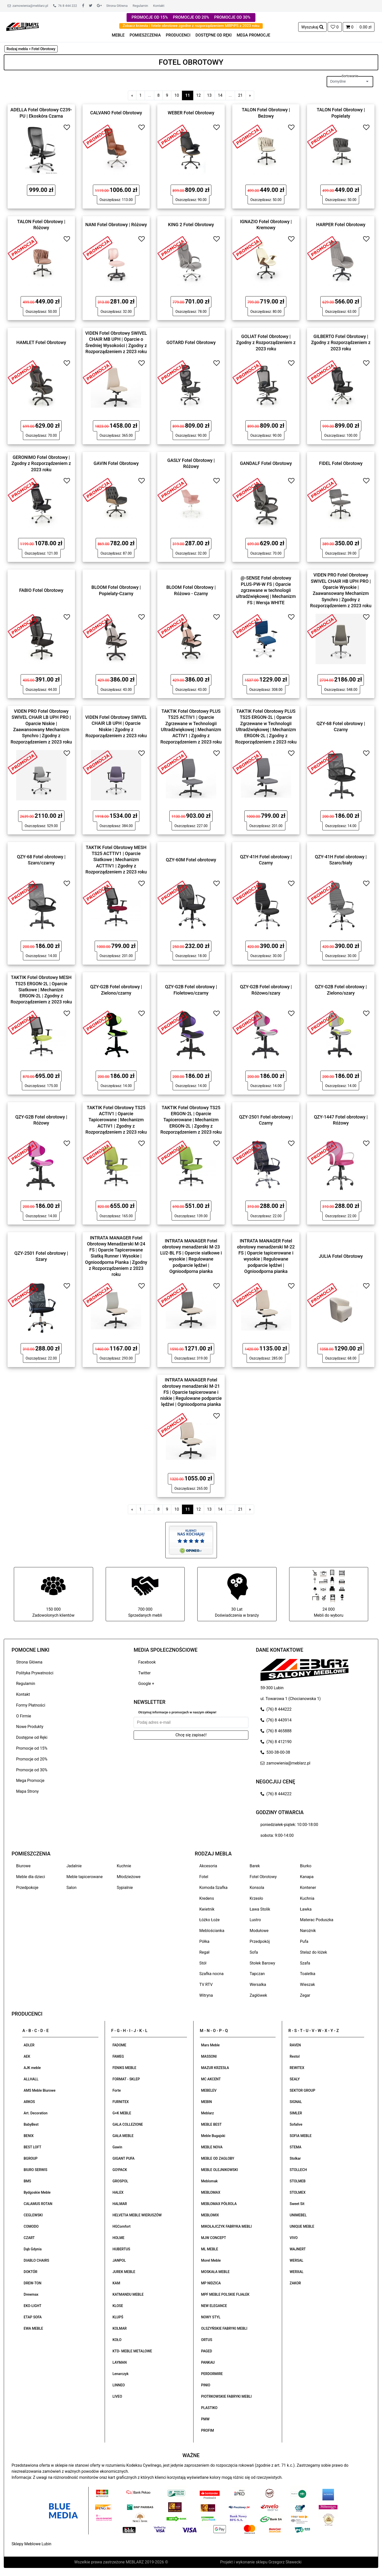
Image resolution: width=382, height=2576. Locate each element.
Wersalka (258, 1984)
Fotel (203, 1876)
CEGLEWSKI (33, 2215)
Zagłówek (258, 1995)
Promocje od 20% (31, 1759)
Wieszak (307, 1984)
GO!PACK (119, 2170)
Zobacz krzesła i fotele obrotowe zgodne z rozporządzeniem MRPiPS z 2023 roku (191, 25)
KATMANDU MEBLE (128, 2294)
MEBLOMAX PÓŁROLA (219, 2204)
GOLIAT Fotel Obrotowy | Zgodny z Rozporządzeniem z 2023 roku (266, 342)
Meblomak (209, 2181)
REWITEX (297, 2068)
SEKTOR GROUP (302, 2090)
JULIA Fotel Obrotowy (341, 1256)
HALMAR (119, 2204)
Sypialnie (125, 1887)
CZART (29, 2238)
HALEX (118, 2192)
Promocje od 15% (31, 1748)
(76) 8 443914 (276, 1720)
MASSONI (209, 2056)
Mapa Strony (27, 1791)
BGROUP (30, 2158)
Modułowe (259, 1930)
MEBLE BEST (211, 2124)
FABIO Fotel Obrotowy (41, 590)
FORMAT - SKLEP (126, 2079)
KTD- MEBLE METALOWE (132, 2351)
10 (176, 95)
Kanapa (307, 1876)
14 (220, 95)
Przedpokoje (27, 1887)
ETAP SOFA (33, 2317)
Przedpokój (260, 1941)
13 (209, 95)
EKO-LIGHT (32, 2306)
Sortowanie (350, 76)
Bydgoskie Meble (37, 2192)
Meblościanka (211, 1930)
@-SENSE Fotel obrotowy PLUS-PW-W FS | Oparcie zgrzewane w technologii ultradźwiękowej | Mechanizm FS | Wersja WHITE (266, 590)
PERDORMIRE (212, 2374)
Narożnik (308, 1930)
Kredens (206, 1898)
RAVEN (295, 2045)
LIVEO (117, 2396)
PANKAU (208, 2362)
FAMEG (118, 2056)
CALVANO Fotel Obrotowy (116, 112)
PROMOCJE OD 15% (150, 17)
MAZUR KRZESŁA (215, 2068)
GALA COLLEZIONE (127, 2124)
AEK (27, 2056)
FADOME (119, 2045)
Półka (204, 1941)
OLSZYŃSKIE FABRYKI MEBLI (224, 2328)
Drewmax (31, 2294)
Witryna (206, 1995)
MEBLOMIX (210, 2215)
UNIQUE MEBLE (302, 2226)
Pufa (304, 1941)
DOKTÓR (30, 2272)
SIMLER (296, 2113)
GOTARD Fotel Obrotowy (191, 342)
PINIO (205, 2385)
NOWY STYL (210, 2317)
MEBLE (118, 35)
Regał (204, 1952)
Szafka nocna (211, 1973)
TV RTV (206, 1984)
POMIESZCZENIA (145, 35)
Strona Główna (117, 6)
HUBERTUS (121, 2249)
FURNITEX (120, 2102)
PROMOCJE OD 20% (191, 17)
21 (240, 95)
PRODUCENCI (178, 35)
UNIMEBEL (298, 2215)
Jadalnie (74, 1865)
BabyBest (31, 2124)
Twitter (144, 1673)
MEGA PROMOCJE (253, 35)
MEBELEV (208, 2090)
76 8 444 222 (65, 6)
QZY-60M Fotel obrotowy (191, 859)
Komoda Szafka (213, 1887)
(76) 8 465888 (276, 1730)
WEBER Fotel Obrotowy (191, 112)
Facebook (147, 1662)
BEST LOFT (32, 2147)
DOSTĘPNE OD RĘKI (214, 35)
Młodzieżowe (128, 1876)
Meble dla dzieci (30, 1876)
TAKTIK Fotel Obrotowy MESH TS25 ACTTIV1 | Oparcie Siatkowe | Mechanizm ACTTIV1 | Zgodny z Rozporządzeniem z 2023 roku (116, 859)
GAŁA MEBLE (123, 2136)
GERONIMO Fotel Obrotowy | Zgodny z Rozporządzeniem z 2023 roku (41, 463)
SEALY (295, 2079)
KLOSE (117, 2306)
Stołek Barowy (262, 1963)
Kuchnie (124, 1865)
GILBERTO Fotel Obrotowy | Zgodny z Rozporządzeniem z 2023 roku (340, 342)
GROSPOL (120, 2181)
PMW (205, 2419)
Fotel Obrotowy (263, 1876)
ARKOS (29, 2102)
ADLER (29, 2045)
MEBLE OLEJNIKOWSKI (219, 2170)
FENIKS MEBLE (124, 2068)
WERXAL (296, 2272)
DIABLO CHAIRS (36, 2260)
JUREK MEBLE (123, 2272)
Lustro (255, 1919)
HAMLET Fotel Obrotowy (41, 342)
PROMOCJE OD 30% (232, 17)
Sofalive (296, 2124)
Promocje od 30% (31, 1770)
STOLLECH (298, 2170)
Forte (116, 2090)
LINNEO (118, 2385)
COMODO (31, 2226)
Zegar (305, 1995)
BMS (27, 2181)
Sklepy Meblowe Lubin (31, 2543)
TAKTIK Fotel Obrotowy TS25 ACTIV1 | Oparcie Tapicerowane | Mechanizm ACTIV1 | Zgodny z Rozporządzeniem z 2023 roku (116, 1120)
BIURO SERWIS (35, 2170)
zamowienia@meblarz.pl (28, 6)
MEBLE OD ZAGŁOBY (217, 2158)
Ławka (306, 1909)
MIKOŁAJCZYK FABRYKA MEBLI (226, 2226)
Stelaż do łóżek (313, 1952)
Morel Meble (211, 2260)
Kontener (308, 1887)
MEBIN (206, 2102)
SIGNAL (296, 2102)
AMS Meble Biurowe (39, 2090)
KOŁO (117, 2340)
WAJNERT (298, 2249)
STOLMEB (297, 2181)
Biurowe (23, 1865)
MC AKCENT (211, 2079)
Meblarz (207, 2113)
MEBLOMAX (210, 2192)
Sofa (254, 1952)
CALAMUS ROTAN (38, 2204)
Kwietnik (206, 1909)
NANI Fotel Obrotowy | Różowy (116, 224)
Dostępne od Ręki (31, 1737)
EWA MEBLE (33, 2328)
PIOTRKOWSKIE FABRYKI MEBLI (226, 2396)
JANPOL (119, 2260)
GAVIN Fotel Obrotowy (116, 463)
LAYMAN (119, 2362)
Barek (255, 1865)
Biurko (305, 1865)
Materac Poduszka (316, 1919)
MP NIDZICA (211, 2283)
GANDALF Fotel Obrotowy (266, 463)
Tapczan (257, 1973)
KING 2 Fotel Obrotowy (191, 224)
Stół (202, 1963)
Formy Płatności (30, 1705)
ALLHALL (31, 2079)
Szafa (305, 1963)
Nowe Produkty (29, 1726)
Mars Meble (210, 2045)
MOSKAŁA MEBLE (215, 2272)
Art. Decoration (36, 2113)
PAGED (206, 2351)
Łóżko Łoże (209, 1919)
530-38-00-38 (275, 1752)
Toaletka (307, 1973)
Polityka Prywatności (34, 1673)
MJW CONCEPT (213, 2238)
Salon (71, 1887)
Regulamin (140, 6)
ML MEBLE (209, 2249)
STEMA (295, 2147)
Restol (295, 2056)
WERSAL (296, 2260)
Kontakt (158, 6)
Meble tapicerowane (84, 1876)
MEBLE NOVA (211, 2147)
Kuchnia (307, 1898)
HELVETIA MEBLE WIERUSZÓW (137, 2215)
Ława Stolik (260, 1909)
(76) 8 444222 (276, 1709)
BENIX (29, 2136)
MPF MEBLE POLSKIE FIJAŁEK (225, 2294)
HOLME (118, 2238)
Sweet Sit (297, 2204)
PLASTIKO (209, 2408)
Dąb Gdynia (33, 2249)
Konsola (257, 1887)
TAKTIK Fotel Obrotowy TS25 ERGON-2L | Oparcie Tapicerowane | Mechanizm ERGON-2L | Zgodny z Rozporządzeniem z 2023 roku (191, 1120)
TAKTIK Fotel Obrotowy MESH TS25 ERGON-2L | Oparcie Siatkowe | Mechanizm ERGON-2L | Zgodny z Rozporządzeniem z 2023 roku (41, 989)
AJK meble (32, 2068)
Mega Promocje (30, 1780)
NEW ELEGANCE (214, 2306)
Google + (146, 1683)
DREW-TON (32, 2283)
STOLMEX (297, 2192)
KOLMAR (119, 2328)
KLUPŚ (117, 2317)
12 (198, 95)
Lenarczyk (120, 2374)
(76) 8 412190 (276, 1741)
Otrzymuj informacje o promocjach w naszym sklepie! (177, 1712)
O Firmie (23, 1716)
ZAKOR (295, 2283)
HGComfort (121, 2226)
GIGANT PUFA (123, 2158)
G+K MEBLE (121, 2113)
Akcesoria (208, 1865)
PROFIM (207, 2430)
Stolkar (295, 2158)
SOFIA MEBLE (301, 2136)
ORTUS (206, 2340)
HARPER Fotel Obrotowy (340, 224)
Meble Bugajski (213, 2136)
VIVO (294, 2238)
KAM (116, 2283)
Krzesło (256, 1898)
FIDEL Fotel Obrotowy (341, 463)
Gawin (117, 2147)
